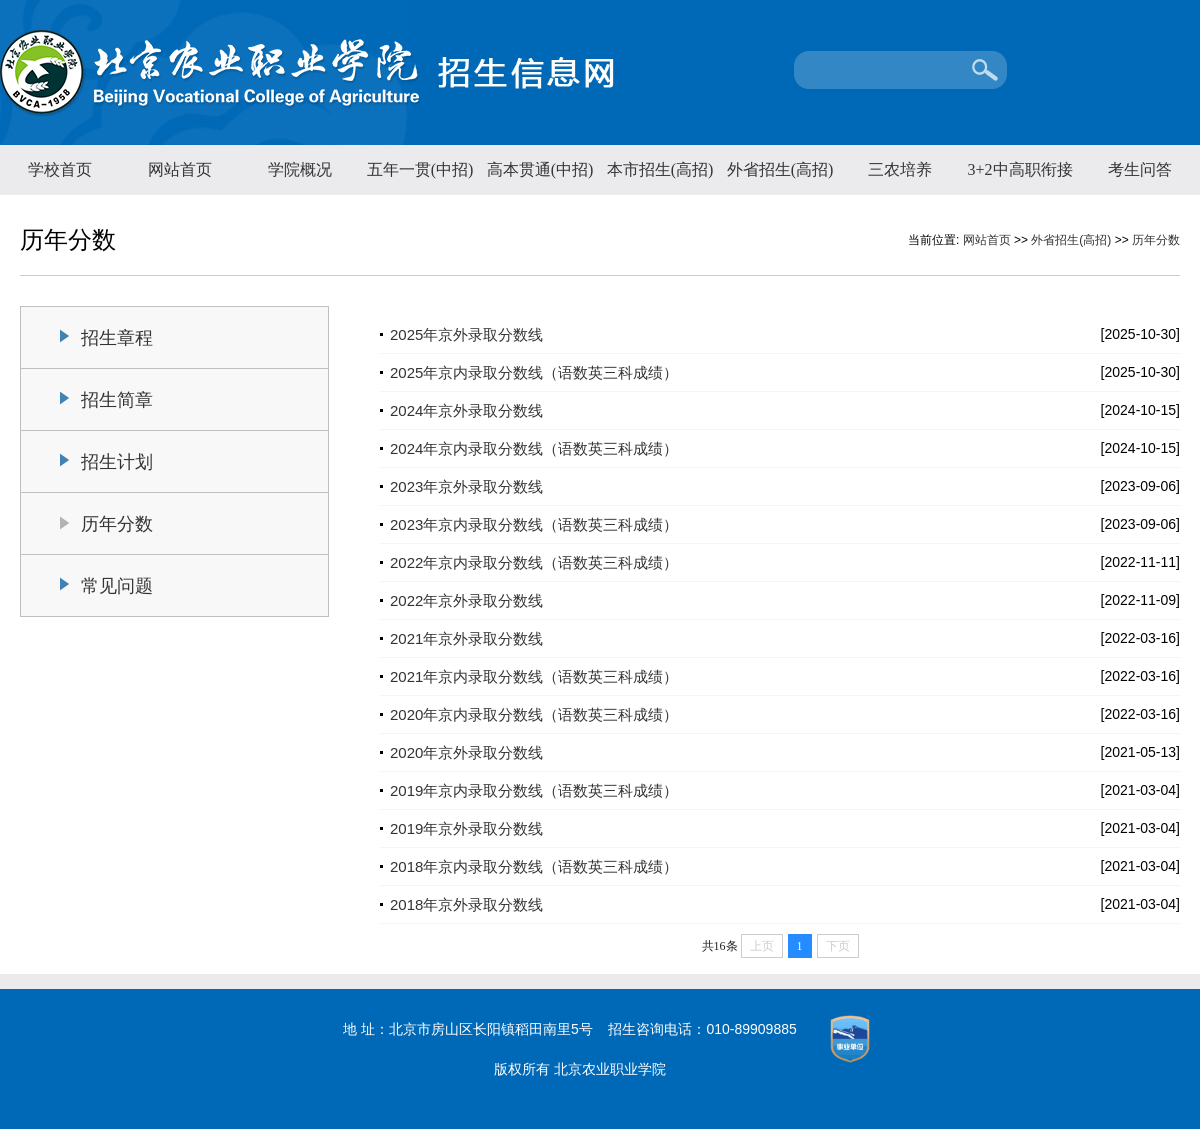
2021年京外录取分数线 (466, 638)
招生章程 (117, 338)
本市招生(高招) (660, 169)
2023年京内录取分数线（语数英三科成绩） (534, 524)
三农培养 (900, 169)
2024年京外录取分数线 (466, 410)
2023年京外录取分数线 (466, 486)
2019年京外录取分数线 (466, 828)
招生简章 (117, 400)
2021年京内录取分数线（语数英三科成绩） (534, 676)
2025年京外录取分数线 (466, 334)
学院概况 (300, 169)
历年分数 (1156, 240)
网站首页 (180, 169)
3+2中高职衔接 (1019, 169)
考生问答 (1140, 169)
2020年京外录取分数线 (466, 752)
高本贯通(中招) (540, 169)
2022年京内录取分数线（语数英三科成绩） (534, 562)
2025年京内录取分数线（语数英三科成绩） (534, 372)
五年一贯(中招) (420, 169)
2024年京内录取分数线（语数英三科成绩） (534, 448)
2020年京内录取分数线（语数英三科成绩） (534, 714)
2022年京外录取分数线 (466, 600)
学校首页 (60, 169)
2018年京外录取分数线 (466, 904)
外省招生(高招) (780, 169)
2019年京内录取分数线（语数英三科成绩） (534, 790)
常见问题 (117, 586)
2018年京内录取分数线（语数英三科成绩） (534, 866)
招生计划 (117, 462)
